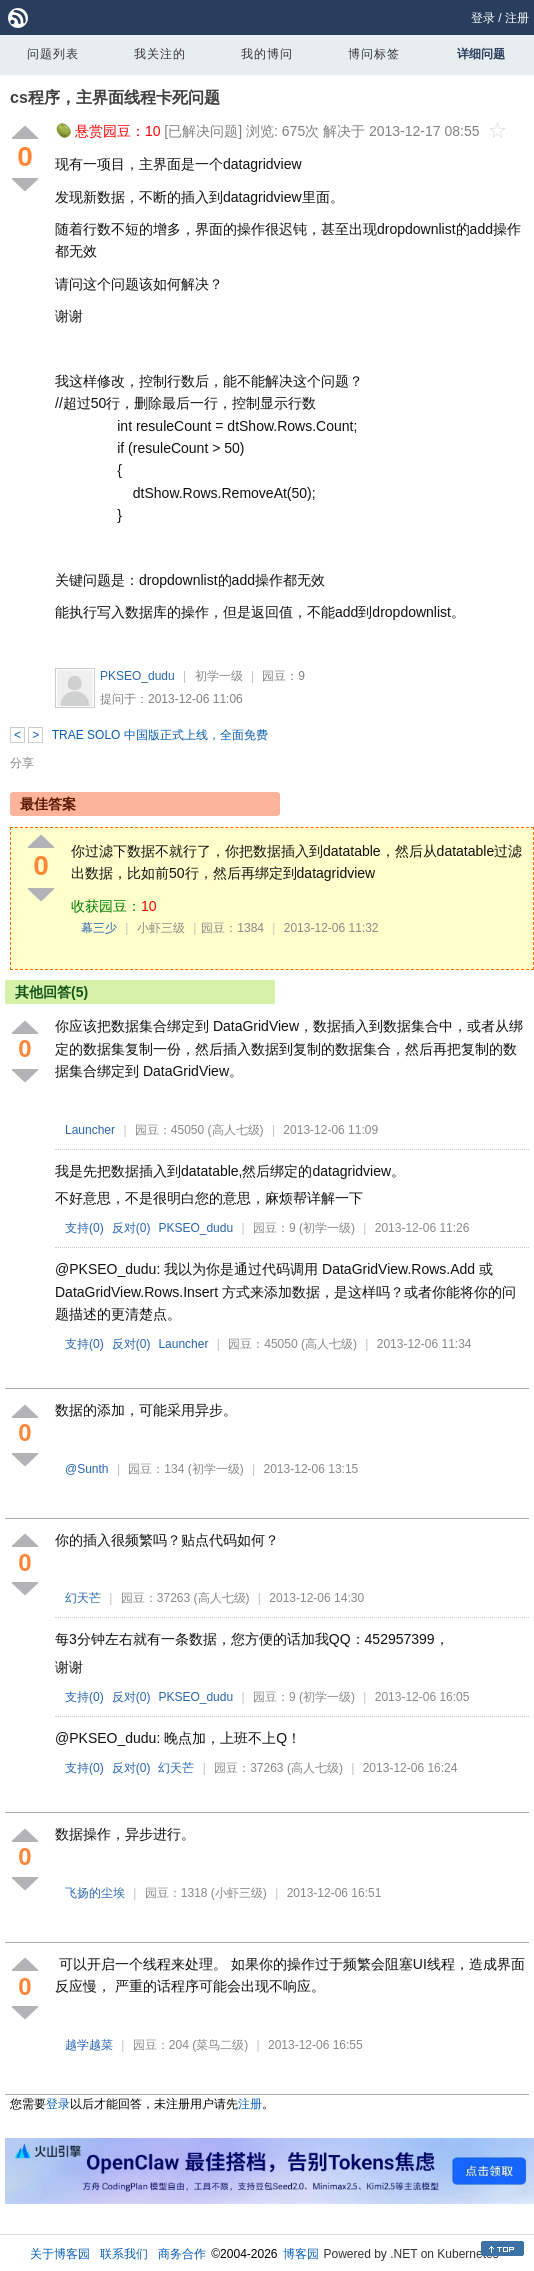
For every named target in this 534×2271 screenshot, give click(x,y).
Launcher (90, 1130)
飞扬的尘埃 (95, 1893)
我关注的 (160, 54)
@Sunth (87, 1469)
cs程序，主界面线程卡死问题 (115, 97)
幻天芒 (83, 1598)
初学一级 (219, 676)
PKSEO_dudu (137, 676)
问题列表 (53, 54)
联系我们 (124, 2254)
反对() (131, 1228)
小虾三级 (161, 928)
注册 (517, 18)
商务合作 (182, 2254)
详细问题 (481, 54)
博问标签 (374, 54)
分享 (22, 763)
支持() (84, 1228)
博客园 (301, 2254)
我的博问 (267, 54)
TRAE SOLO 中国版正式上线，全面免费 (160, 735)
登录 (483, 18)
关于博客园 (60, 2254)
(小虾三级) (239, 1893)
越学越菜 (89, 2045)
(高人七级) (236, 1130)
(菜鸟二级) (220, 2045)
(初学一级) (327, 1228)
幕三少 (99, 928)
